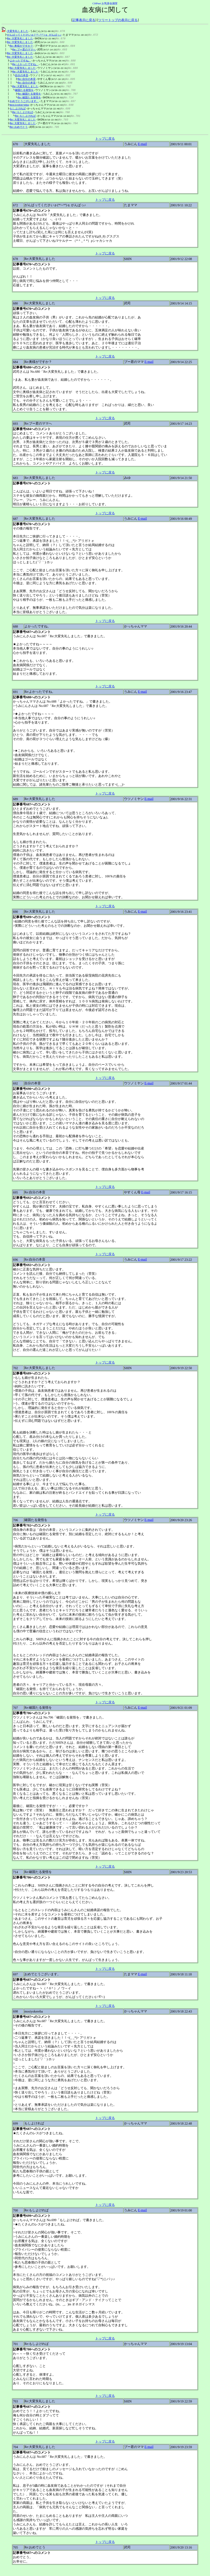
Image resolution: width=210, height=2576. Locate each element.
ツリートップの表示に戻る (118, 20)
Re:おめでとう (18, 132)
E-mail (142, 150)
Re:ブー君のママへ (22, 50)
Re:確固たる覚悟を (27, 97)
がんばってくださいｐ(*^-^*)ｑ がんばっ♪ (33, 35)
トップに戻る (105, 144)
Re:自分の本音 (23, 81)
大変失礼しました (17, 31)
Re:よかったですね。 (23, 66)
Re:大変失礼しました (19, 39)
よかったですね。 (19, 62)
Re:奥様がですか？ (19, 46)
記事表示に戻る (83, 20)
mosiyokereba (18, 109)
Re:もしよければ (20, 116)
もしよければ (17, 113)
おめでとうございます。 (23, 105)
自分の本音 (18, 78)
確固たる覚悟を (22, 93)
